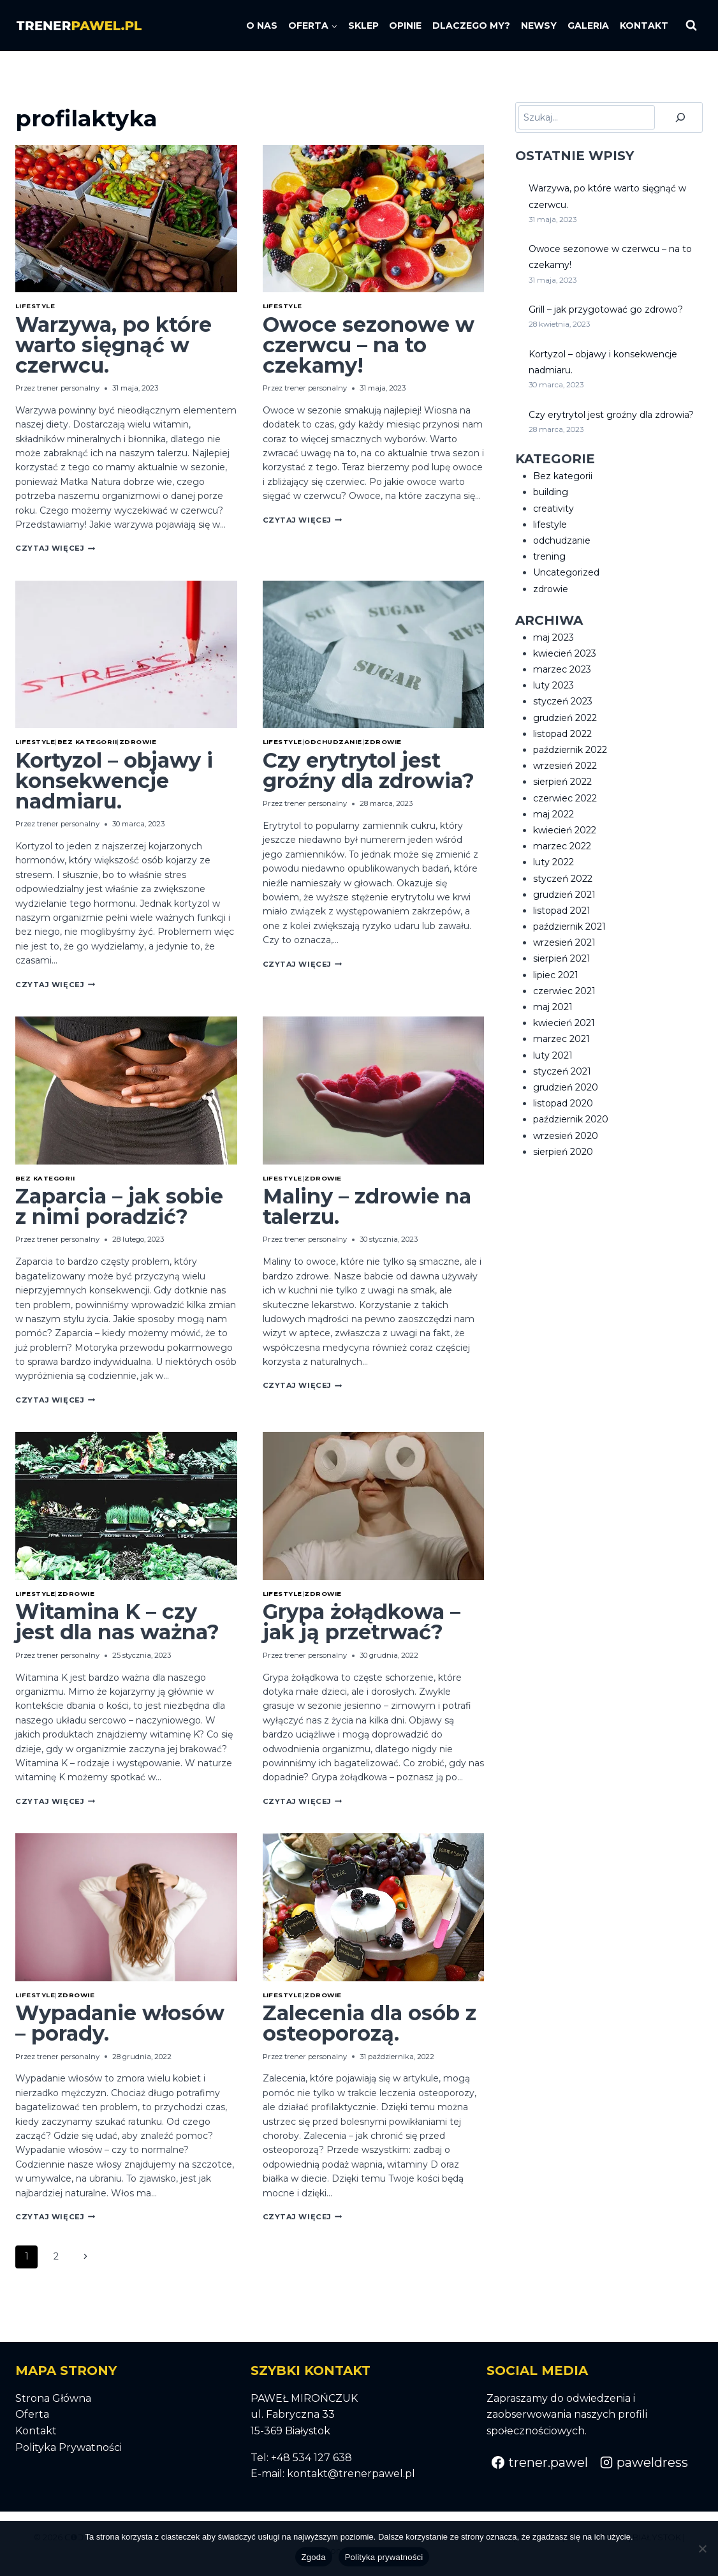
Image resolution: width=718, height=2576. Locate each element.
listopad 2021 (561, 910)
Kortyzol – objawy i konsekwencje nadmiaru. (114, 781)
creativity (553, 508)
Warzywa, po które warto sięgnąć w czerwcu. (113, 345)
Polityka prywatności (384, 2557)
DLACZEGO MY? (471, 25)
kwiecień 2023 (564, 653)
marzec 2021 (561, 1039)
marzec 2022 (562, 846)
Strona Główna (53, 2398)
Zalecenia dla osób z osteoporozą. (369, 2023)
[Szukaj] (680, 117)
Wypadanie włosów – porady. (119, 2023)
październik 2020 (570, 1119)
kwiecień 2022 (564, 830)
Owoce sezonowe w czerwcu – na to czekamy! (368, 345)
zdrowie (137, 741)
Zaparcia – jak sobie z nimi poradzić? (119, 1206)
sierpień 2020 (563, 1152)
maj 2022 (553, 814)
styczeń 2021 (562, 1071)
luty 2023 (553, 685)
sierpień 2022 (562, 781)
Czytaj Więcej (55, 548)
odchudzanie (333, 741)
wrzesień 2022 (565, 765)
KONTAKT (644, 25)
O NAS (261, 25)
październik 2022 (570, 750)
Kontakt (36, 2431)
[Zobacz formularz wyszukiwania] (691, 25)
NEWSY (539, 25)
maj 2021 (553, 1007)
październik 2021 (569, 926)
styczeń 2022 (562, 878)
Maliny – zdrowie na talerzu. (367, 1206)
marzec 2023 (562, 669)
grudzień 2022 (565, 718)
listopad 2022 (562, 734)
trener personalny (68, 387)
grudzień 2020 (565, 1087)
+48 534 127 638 (311, 2458)
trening (549, 556)
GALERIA (588, 25)
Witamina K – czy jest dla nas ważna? (117, 1621)
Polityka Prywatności (68, 2447)
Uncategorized (566, 572)
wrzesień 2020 (565, 1136)
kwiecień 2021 (564, 1023)
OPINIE (405, 25)
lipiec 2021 (555, 975)
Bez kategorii (87, 741)
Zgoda (314, 2557)
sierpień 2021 (561, 958)
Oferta (32, 2414)
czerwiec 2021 (564, 991)
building (550, 492)
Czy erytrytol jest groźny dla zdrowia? (368, 770)
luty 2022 (553, 862)
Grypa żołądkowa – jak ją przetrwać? (361, 1621)
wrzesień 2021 (564, 942)
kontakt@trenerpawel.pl (351, 2474)
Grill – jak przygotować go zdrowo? (606, 309)
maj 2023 (553, 637)
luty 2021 (553, 1055)
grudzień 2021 (564, 894)
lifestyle (35, 305)
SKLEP (363, 25)
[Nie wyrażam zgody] (702, 2548)
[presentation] (126, 219)
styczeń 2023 (562, 701)
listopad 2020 (563, 1103)
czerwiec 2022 (565, 798)
